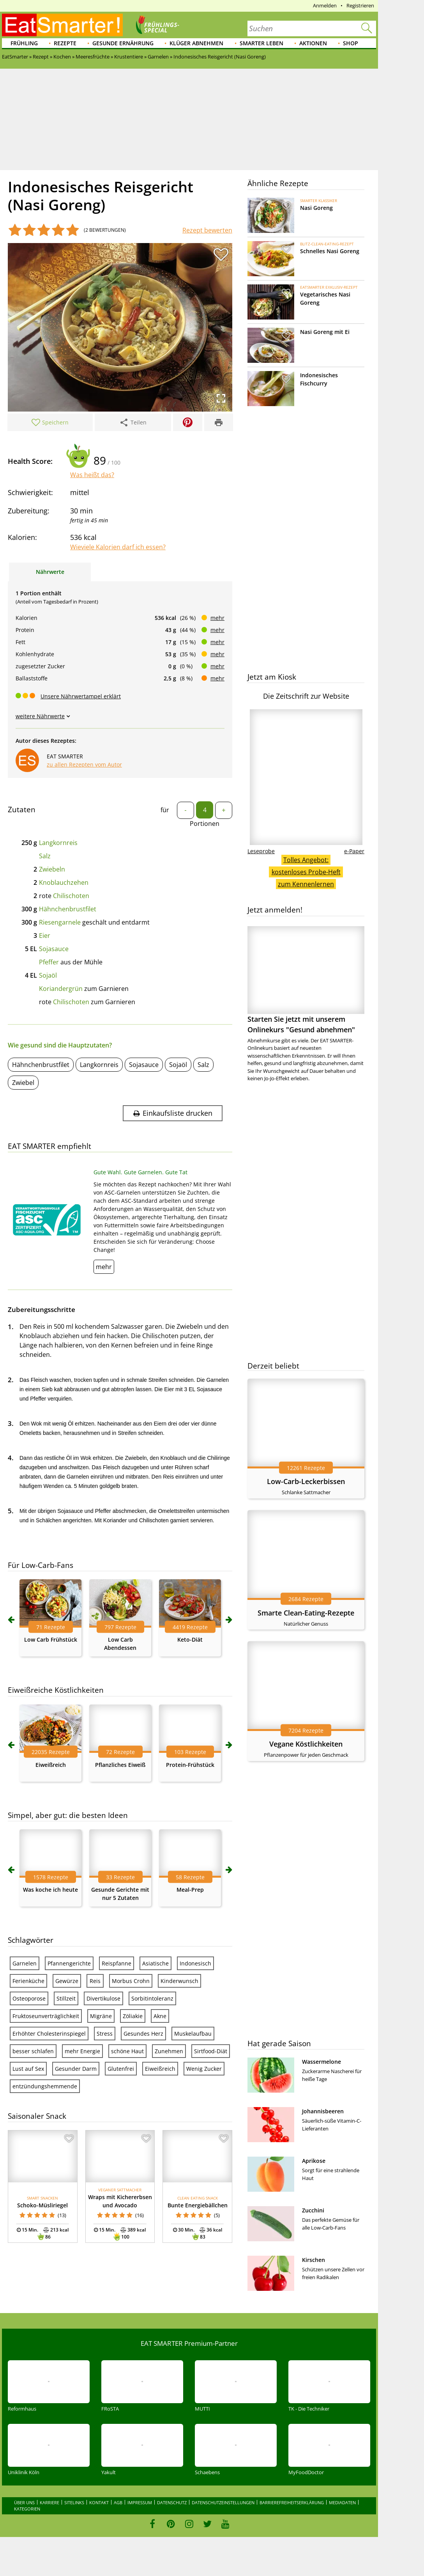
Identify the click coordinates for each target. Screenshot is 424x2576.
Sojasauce (54, 948)
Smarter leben (261, 43)
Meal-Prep (190, 1889)
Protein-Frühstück (190, 1764)
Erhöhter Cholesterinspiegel (49, 2033)
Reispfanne (116, 1963)
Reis (95, 1981)
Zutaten (21, 809)
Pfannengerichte (69, 1963)
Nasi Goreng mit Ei (325, 332)
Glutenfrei (121, 2068)
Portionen (204, 823)
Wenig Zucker (204, 2068)
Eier (44, 935)
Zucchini (313, 2210)
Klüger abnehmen (196, 43)
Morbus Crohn (131, 1981)
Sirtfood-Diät (210, 2051)
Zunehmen (169, 2051)
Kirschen (313, 2260)
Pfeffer (49, 962)
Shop (350, 43)
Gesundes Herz (143, 2033)
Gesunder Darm (76, 2068)
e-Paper (354, 851)
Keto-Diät (190, 1639)
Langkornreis (58, 842)
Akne (160, 2016)
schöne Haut (127, 2051)
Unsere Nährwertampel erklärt (81, 696)
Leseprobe (261, 851)
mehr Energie (82, 2051)
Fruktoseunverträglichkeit (45, 2016)
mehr (217, 617)
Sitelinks (74, 2502)
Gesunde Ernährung (123, 43)
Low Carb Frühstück (50, 1639)
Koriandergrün (61, 988)
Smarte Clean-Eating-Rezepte (306, 1612)
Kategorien (27, 2509)
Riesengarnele (60, 922)
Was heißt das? (92, 474)
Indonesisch (195, 1963)
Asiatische (155, 1963)
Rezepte (65, 43)
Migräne (101, 2016)
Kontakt (99, 2502)
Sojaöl (48, 975)
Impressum (139, 2502)
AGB (118, 2502)
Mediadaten (342, 2502)
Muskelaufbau (193, 2033)
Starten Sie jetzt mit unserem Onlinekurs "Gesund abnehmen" (305, 980)
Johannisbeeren (323, 2111)
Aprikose (313, 2160)
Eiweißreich (50, 1764)
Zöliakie (133, 2016)
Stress (105, 2033)
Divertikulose (103, 1998)
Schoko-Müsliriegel (42, 2205)
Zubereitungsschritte (41, 1309)
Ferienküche (28, 1981)
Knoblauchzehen (63, 882)
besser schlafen (33, 2051)
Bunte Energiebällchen (198, 2205)
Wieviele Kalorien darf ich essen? (118, 547)
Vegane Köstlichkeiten (306, 1744)
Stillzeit (66, 1998)
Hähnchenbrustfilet (67, 909)
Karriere (49, 2502)
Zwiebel (23, 1082)
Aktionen (313, 43)
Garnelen (24, 1963)
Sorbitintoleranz (152, 1998)
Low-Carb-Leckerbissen (306, 1481)
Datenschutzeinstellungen (223, 2502)
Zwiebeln (52, 869)
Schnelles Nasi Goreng (329, 251)
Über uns (24, 2502)
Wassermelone (321, 2061)
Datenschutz (172, 2502)
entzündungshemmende (44, 2086)
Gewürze (66, 1981)
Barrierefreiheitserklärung (292, 2502)
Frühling (24, 43)
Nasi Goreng (316, 207)
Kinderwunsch (179, 1981)
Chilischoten (71, 895)
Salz (45, 856)
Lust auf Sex (28, 2068)
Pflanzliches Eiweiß (120, 1764)
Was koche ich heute (50, 1889)
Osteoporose (29, 1998)
